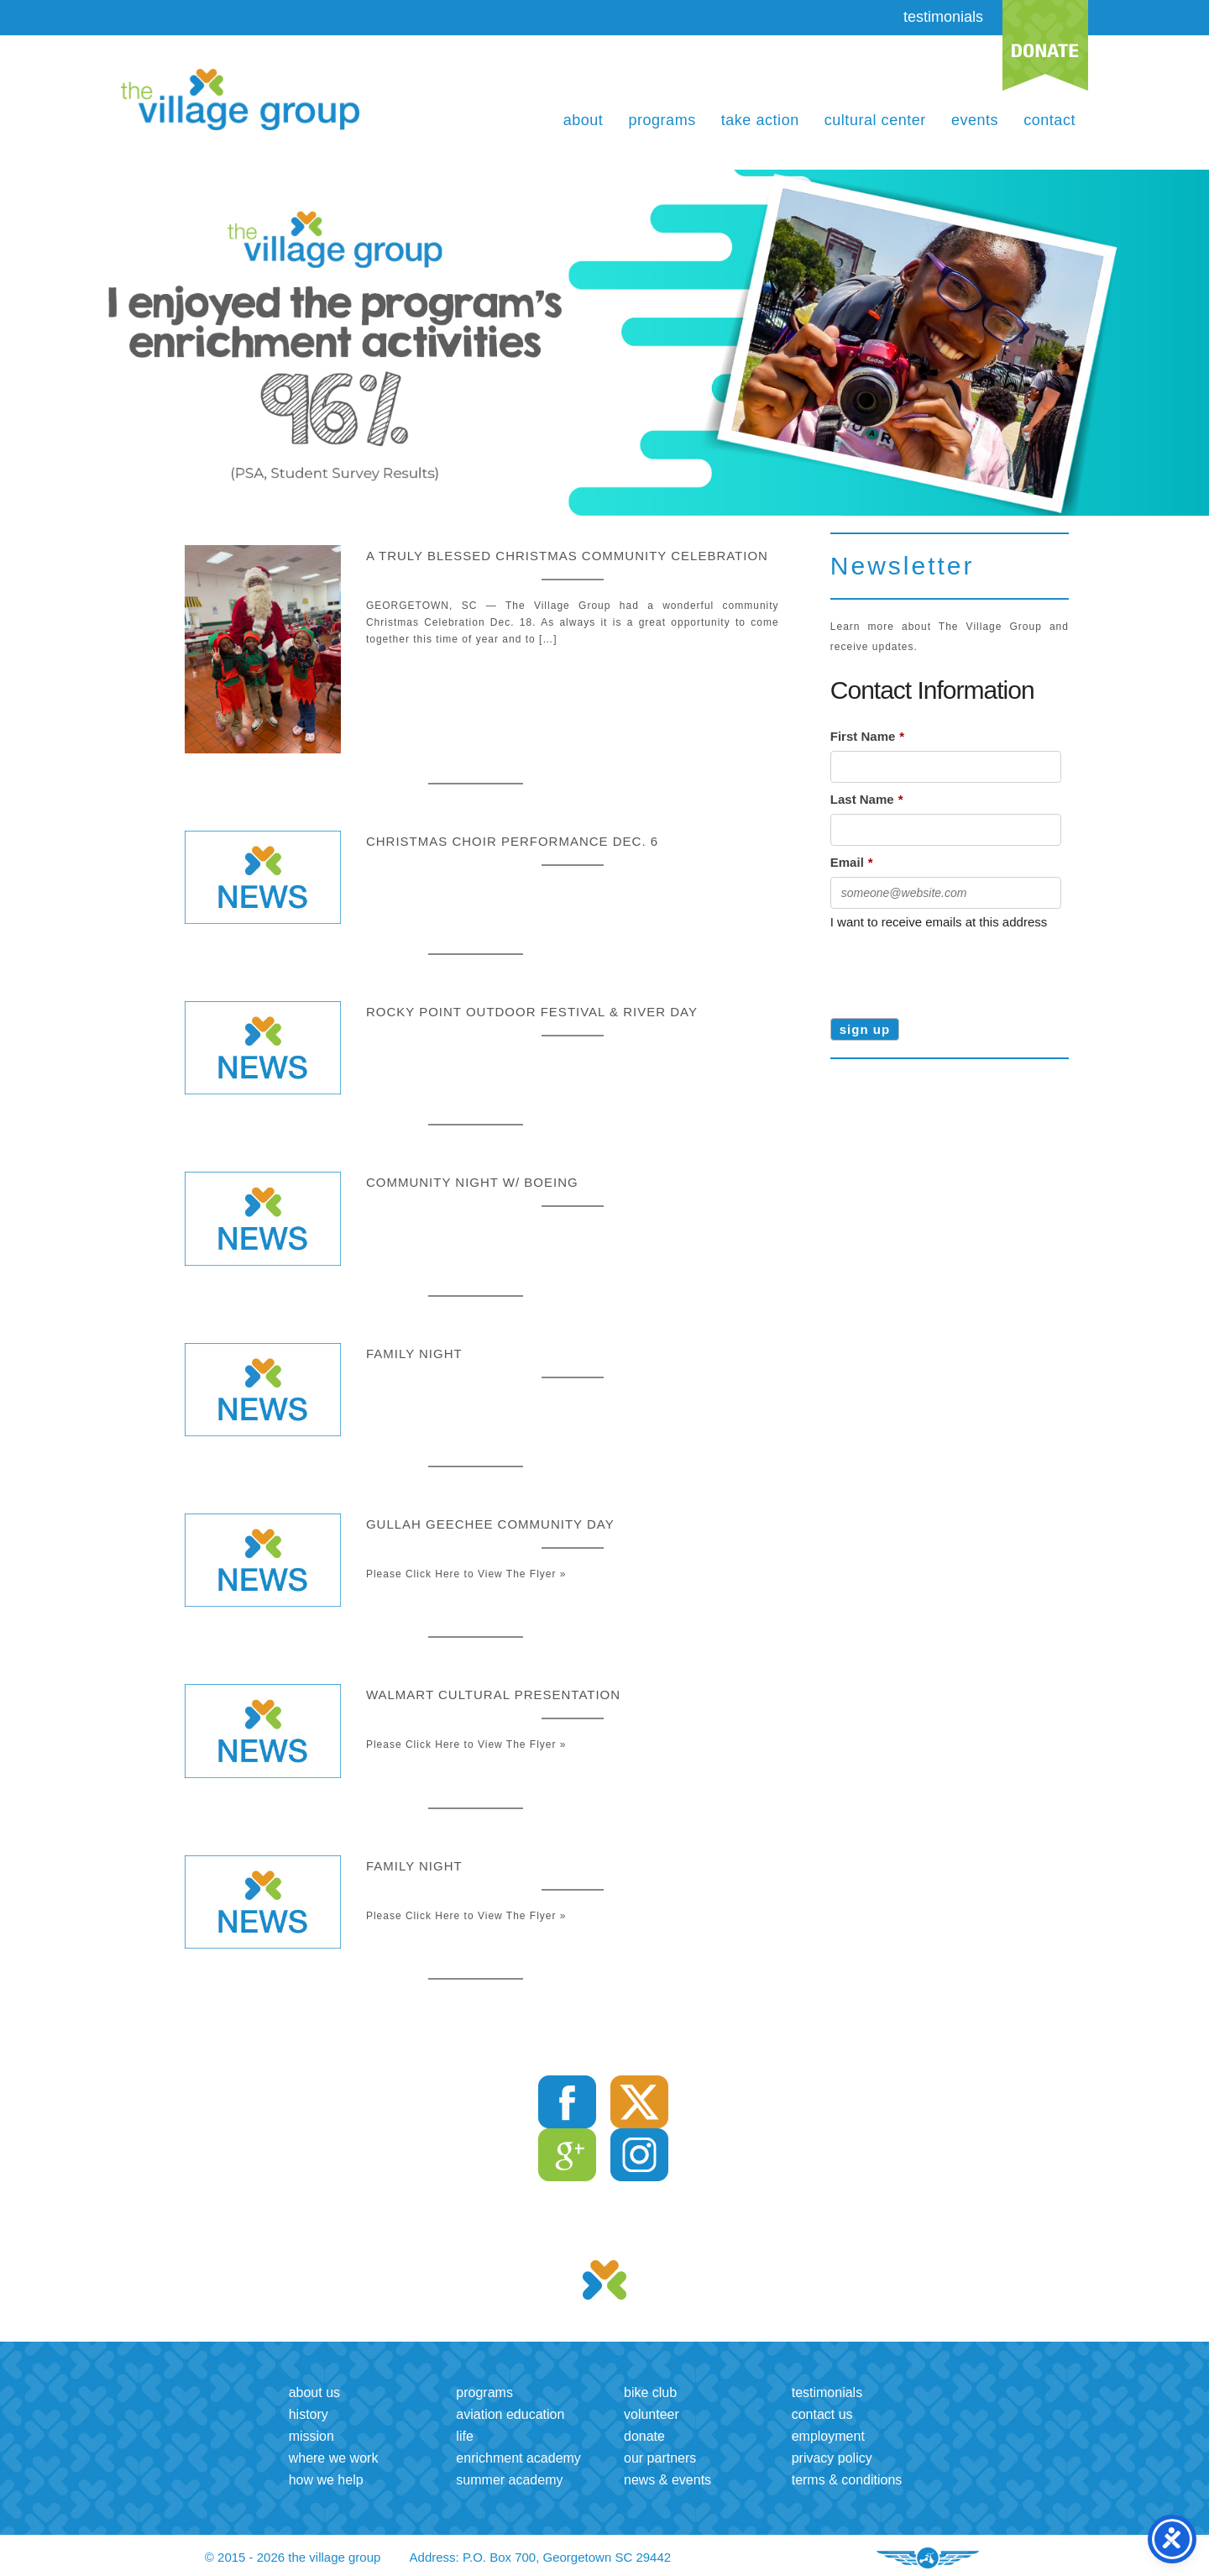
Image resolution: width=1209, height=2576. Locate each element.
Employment (828, 2436)
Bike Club (650, 2392)
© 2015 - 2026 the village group (293, 2557)
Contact (1049, 120)
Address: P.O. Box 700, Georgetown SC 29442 (541, 2557)
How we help (326, 2480)
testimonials (943, 16)
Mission (311, 2436)
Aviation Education (510, 2414)
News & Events (667, 2480)
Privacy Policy (832, 2458)
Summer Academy (509, 2480)
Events (974, 120)
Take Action (760, 120)
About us (314, 2392)
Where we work (334, 2458)
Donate (644, 2436)
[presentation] (958, 968)
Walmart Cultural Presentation (493, 1694)
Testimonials (827, 2392)
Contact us (822, 2414)
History (308, 2414)
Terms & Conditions (847, 2480)
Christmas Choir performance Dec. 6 (512, 841)
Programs (661, 120)
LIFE (464, 2436)
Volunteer (651, 2414)
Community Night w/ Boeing (472, 1182)
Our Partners (660, 2458)
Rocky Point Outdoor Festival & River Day (532, 1012)
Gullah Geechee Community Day (490, 1524)
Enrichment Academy (518, 2458)
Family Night (414, 1353)
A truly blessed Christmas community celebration (567, 555)
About (583, 120)
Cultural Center (875, 120)
